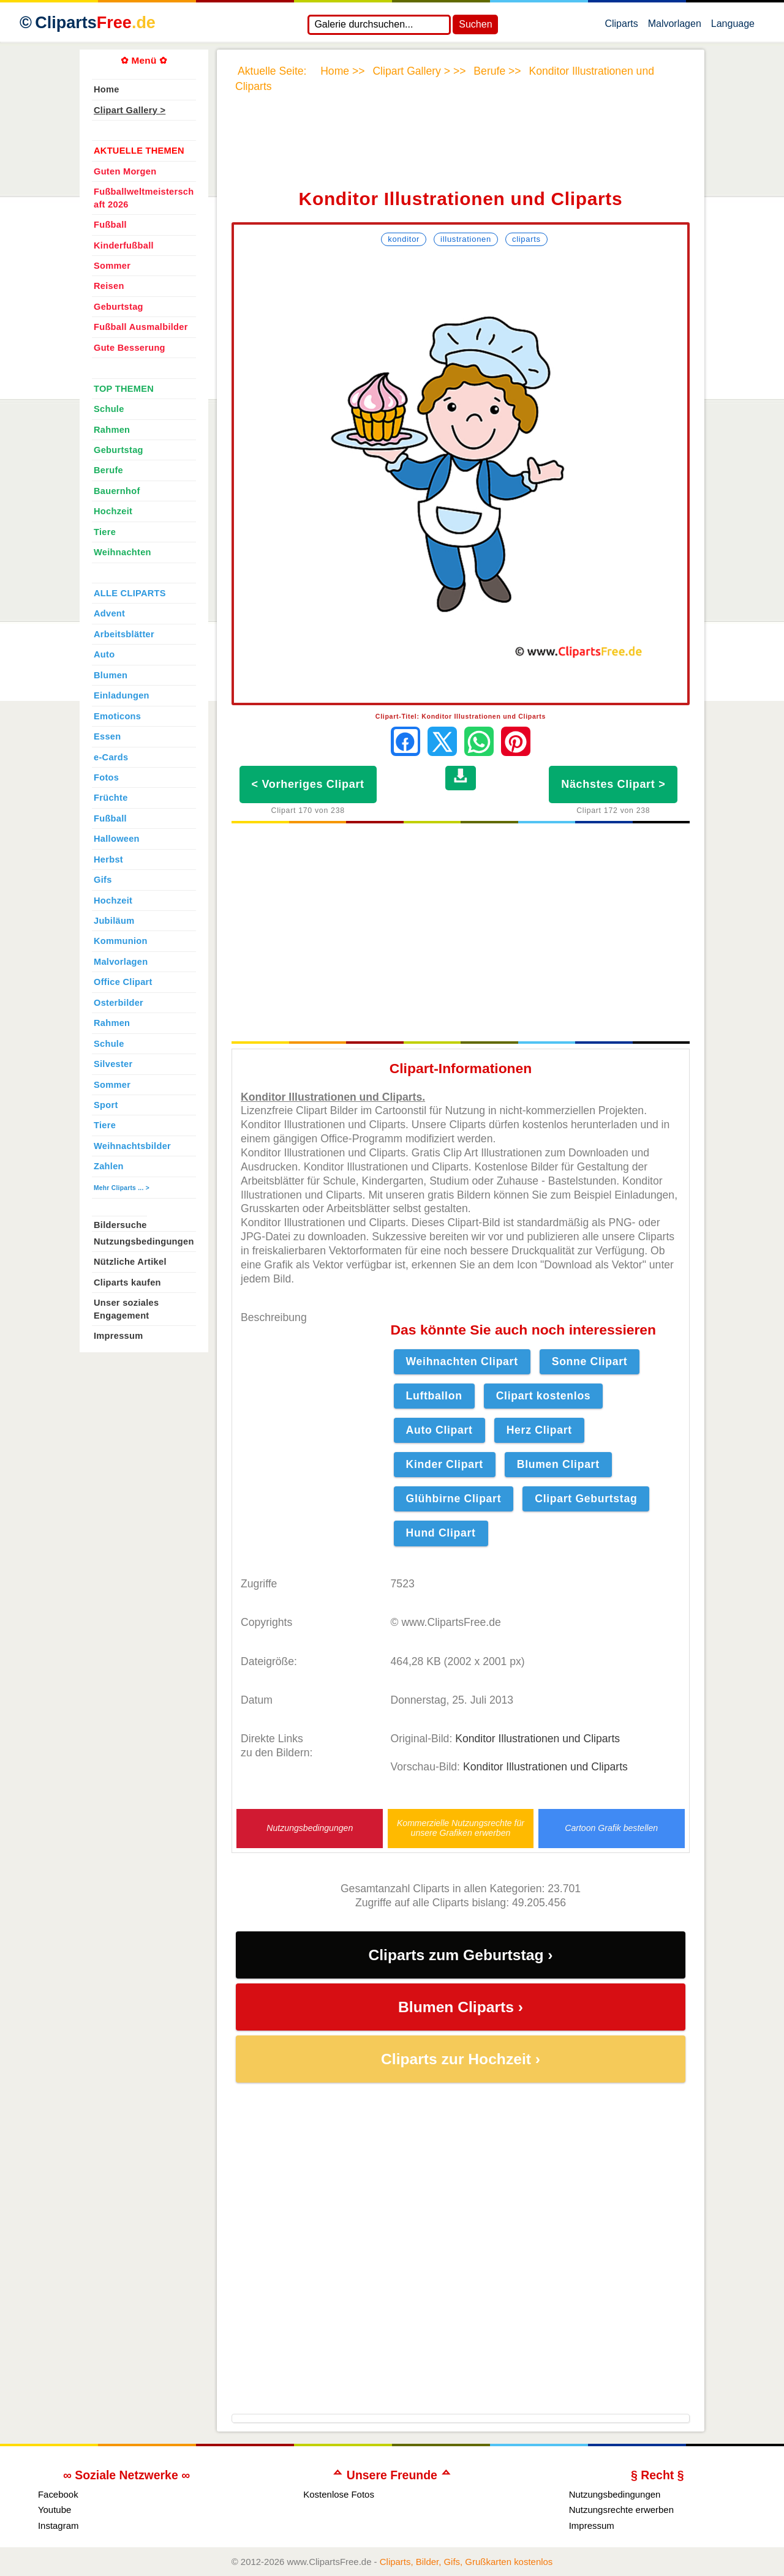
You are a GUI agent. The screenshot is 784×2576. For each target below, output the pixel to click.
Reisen (109, 286)
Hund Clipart (441, 1533)
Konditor (404, 239)
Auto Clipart (439, 1430)
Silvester (113, 1064)
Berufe (108, 470)
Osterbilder (118, 1003)
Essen (107, 736)
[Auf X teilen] (442, 741)
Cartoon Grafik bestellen (611, 1828)
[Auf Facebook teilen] (405, 741)
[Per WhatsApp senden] (479, 741)
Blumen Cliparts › (460, 2007)
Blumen (110, 675)
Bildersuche (120, 1225)
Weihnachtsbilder (132, 1146)
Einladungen (121, 695)
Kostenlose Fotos (338, 2494)
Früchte (111, 798)
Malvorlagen (674, 26)
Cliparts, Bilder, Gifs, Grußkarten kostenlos (466, 2561)
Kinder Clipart (444, 1464)
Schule (109, 409)
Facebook (58, 2494)
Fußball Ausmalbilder (141, 327)
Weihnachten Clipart (462, 1361)
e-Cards (111, 757)
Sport (106, 1105)
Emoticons (117, 716)
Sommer (112, 266)
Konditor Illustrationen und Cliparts (537, 1738)
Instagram (58, 2525)
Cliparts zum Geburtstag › (460, 1955)
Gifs (103, 880)
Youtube (54, 2509)
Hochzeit (113, 511)
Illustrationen (465, 239)
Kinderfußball (124, 245)
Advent (109, 613)
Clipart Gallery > (129, 110)
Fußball (110, 225)
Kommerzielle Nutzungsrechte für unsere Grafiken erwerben (460, 1828)
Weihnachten (122, 552)
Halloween (117, 839)
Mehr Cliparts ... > (121, 1188)
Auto (104, 654)
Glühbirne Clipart (454, 1498)
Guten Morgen (125, 171)
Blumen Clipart (558, 1464)
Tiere (105, 532)
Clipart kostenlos (543, 1396)
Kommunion (121, 941)
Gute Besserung (129, 348)
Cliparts (621, 26)
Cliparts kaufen (127, 1282)
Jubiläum (114, 921)
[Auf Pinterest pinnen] (515, 741)
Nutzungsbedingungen (309, 1828)
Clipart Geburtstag (586, 1498)
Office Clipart (123, 982)
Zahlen (109, 1166)
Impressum (118, 1336)
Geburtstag (118, 307)
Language (733, 26)
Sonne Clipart (590, 1361)
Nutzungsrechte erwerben (621, 2509)
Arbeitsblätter (124, 634)
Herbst (108, 859)
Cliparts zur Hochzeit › (460, 2059)
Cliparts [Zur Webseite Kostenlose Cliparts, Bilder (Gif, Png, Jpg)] (95, 22)
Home (106, 89)
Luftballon (434, 1396)
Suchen (475, 24)
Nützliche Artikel (130, 1262)
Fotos (106, 777)
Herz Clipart (539, 1430)
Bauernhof (117, 491)
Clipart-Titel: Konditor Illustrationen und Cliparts (460, 716)
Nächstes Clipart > (613, 784)
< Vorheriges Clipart (308, 784)
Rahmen (112, 430)
